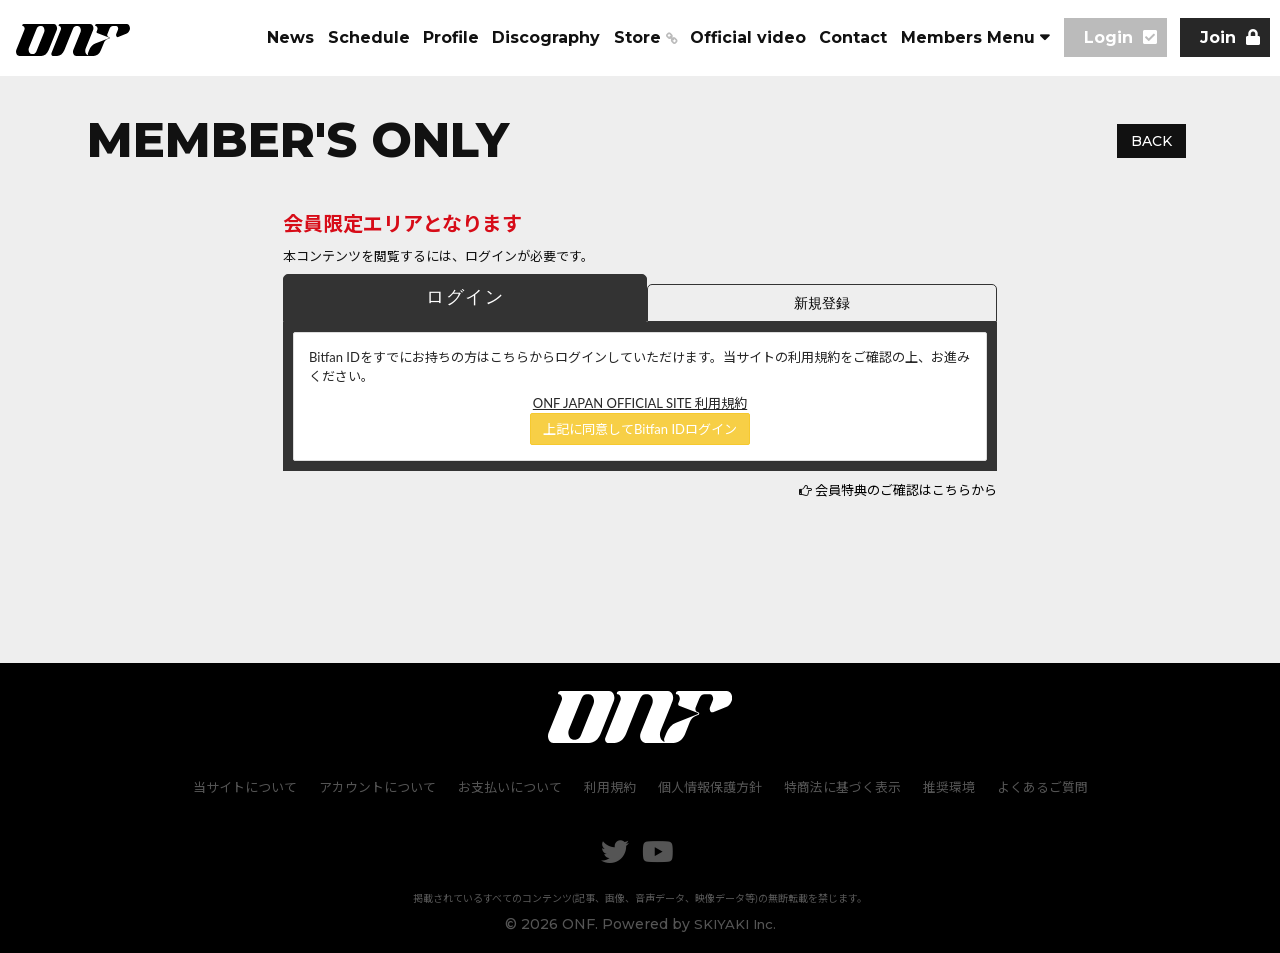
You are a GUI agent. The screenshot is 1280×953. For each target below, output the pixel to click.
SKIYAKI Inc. (734, 922)
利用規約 (611, 786)
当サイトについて (252, 786)
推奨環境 (944, 786)
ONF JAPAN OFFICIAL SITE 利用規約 (640, 403)
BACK (1151, 141)
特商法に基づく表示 (839, 786)
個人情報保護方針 (709, 786)
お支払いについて (513, 786)
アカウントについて (382, 786)
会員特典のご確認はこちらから (906, 490)
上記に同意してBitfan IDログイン (640, 429)
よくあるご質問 (1035, 786)
